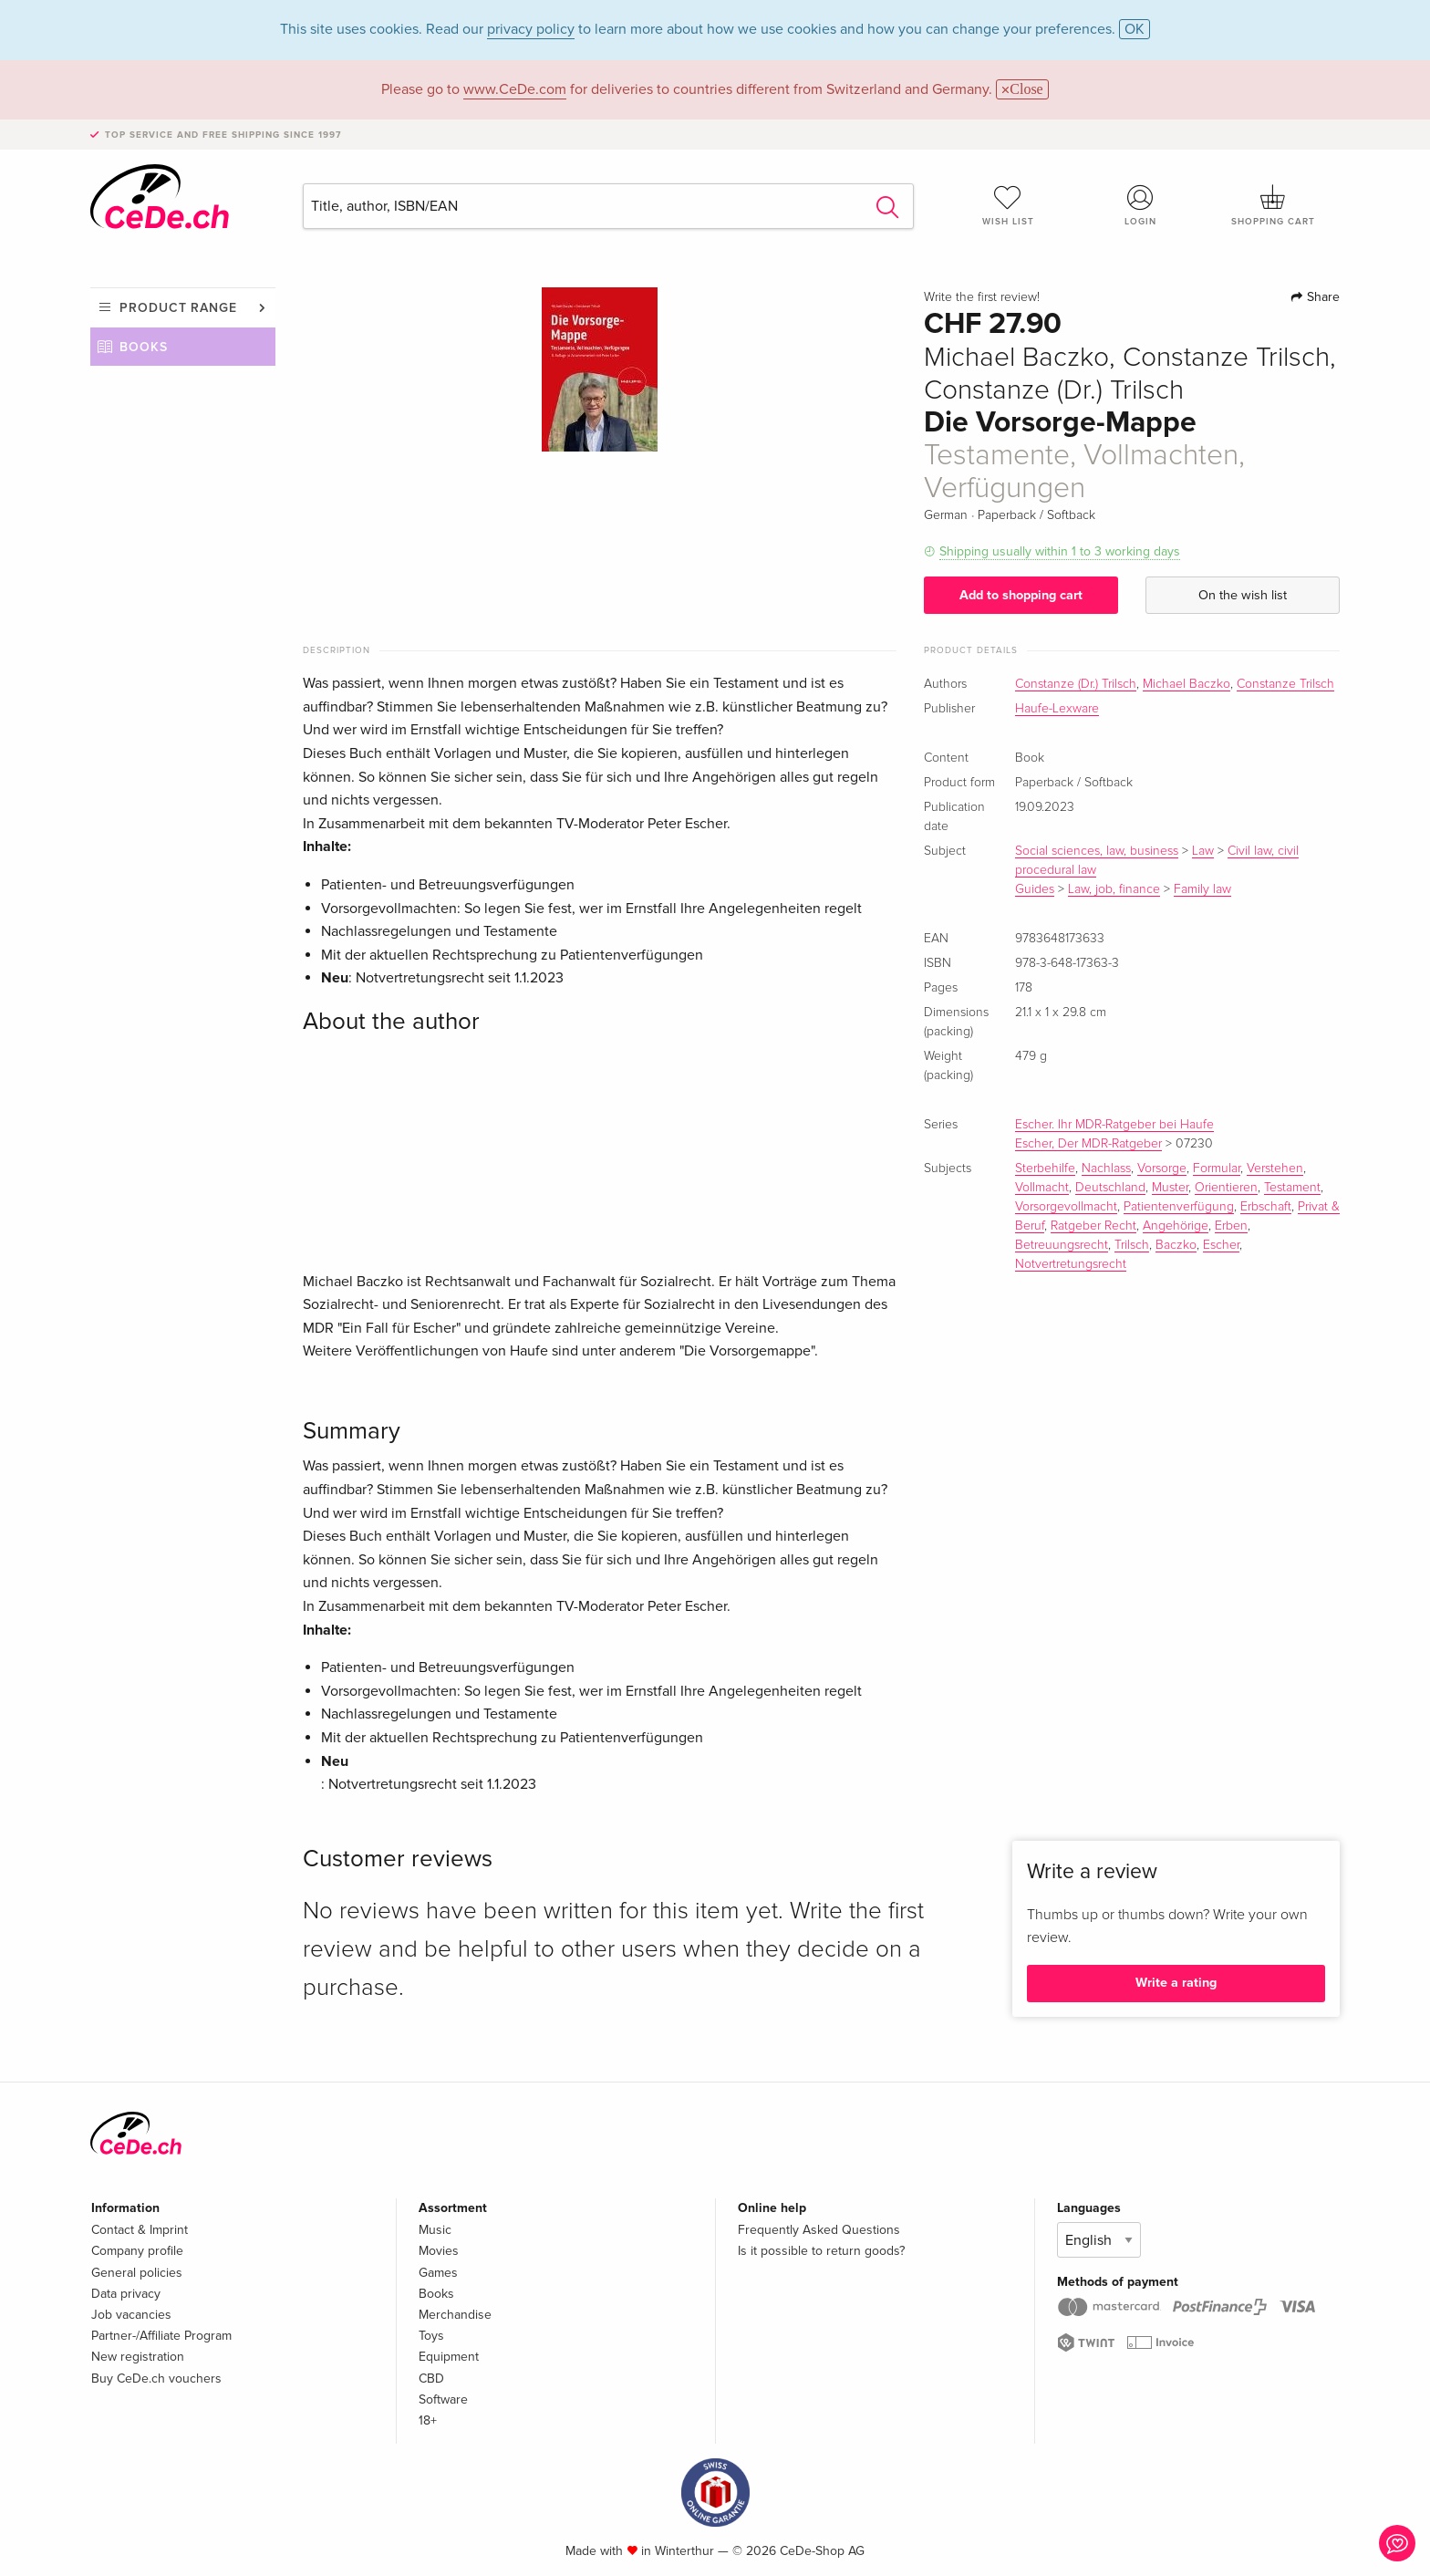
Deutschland (1110, 1187)
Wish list (1007, 205)
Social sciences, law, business (1096, 851)
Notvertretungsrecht (1070, 1264)
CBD (431, 2378)
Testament (1292, 1187)
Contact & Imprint (139, 2230)
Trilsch (1131, 1245)
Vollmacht (1042, 1187)
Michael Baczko (1186, 684)
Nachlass (1106, 1168)
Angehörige (1175, 1226)
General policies (136, 2272)
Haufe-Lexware (1057, 708)
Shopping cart (1273, 205)
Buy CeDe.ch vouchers (156, 2378)
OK (1134, 29)
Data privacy (126, 2293)
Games (438, 2272)
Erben (1231, 1226)
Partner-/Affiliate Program (161, 2335)
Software (443, 2399)
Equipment (449, 2356)
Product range (178, 308)
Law (1203, 851)
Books (143, 347)
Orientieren (1226, 1187)
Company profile (137, 2251)
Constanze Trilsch (1285, 684)
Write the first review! (982, 297)
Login (1140, 205)
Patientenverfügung (1179, 1206)
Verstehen (1275, 1168)
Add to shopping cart (1021, 595)
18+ (428, 2420)
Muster (1170, 1187)
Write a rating (1176, 1982)
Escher (1221, 1245)
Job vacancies (131, 2314)
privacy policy (531, 29)
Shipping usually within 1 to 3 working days (1059, 551)
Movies (439, 2251)
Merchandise (455, 2314)
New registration (137, 2356)
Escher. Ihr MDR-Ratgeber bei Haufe (1114, 1124)
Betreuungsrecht (1061, 1245)
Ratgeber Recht (1093, 1226)
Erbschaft (1265, 1206)
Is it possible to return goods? (821, 2251)
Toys (431, 2335)
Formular (1216, 1168)
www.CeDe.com (514, 89)
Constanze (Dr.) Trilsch (1075, 684)
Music (435, 2230)
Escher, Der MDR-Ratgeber (1088, 1143)
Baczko (1176, 1245)
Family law (1202, 889)
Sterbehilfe (1045, 1168)
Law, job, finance (1114, 889)
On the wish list (1242, 595)
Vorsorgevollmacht (1066, 1206)
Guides (1034, 889)
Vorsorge (1161, 1168)
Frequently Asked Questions (819, 2230)
